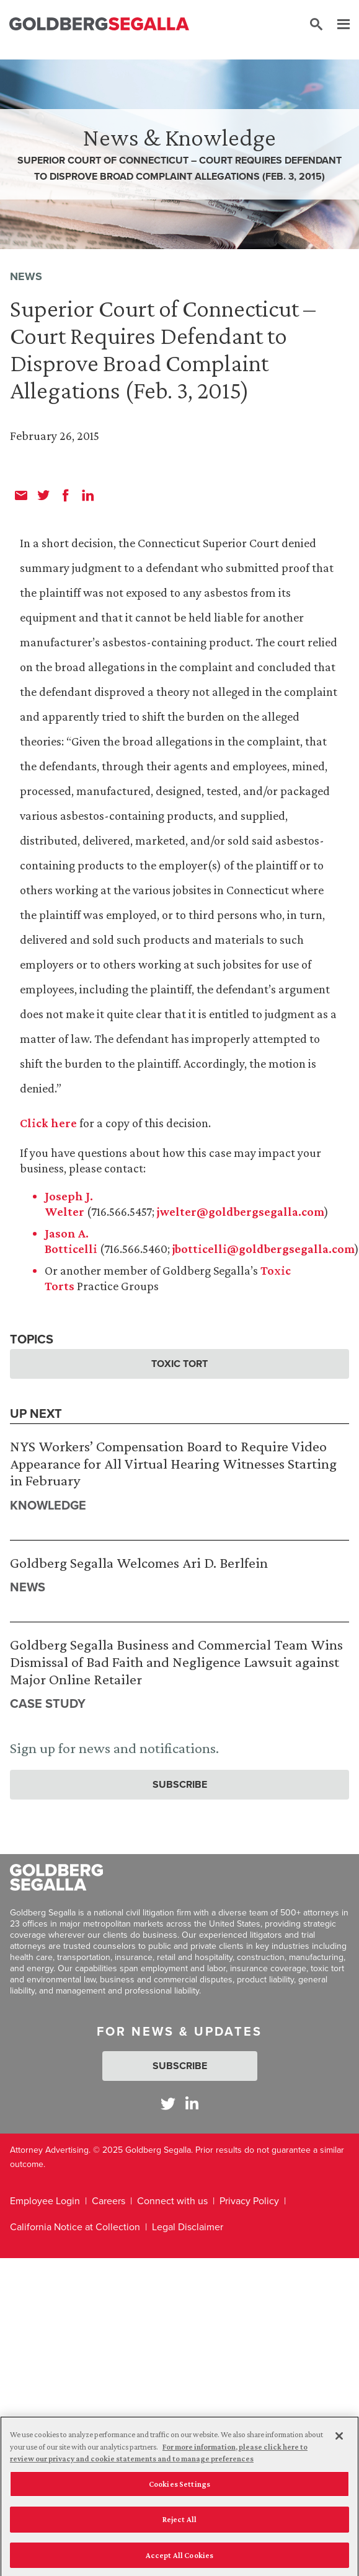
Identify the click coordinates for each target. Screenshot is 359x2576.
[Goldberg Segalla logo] (99, 24)
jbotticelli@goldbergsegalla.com (263, 1248)
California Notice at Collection (75, 2227)
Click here (48, 1123)
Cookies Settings (179, 2487)
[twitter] (43, 495)
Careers (108, 2201)
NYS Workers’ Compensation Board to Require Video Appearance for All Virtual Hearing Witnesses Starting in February (173, 1463)
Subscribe (180, 1784)
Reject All (179, 2523)
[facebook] (66, 495)
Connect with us (172, 2201)
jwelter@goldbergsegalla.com (240, 1211)
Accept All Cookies (179, 2559)
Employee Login (45, 2201)
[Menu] (337, 25)
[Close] (339, 2439)
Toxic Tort (179, 1363)
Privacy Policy (249, 2201)
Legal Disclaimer (187, 2227)
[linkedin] (88, 495)
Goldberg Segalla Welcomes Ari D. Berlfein (139, 1562)
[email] (21, 495)
